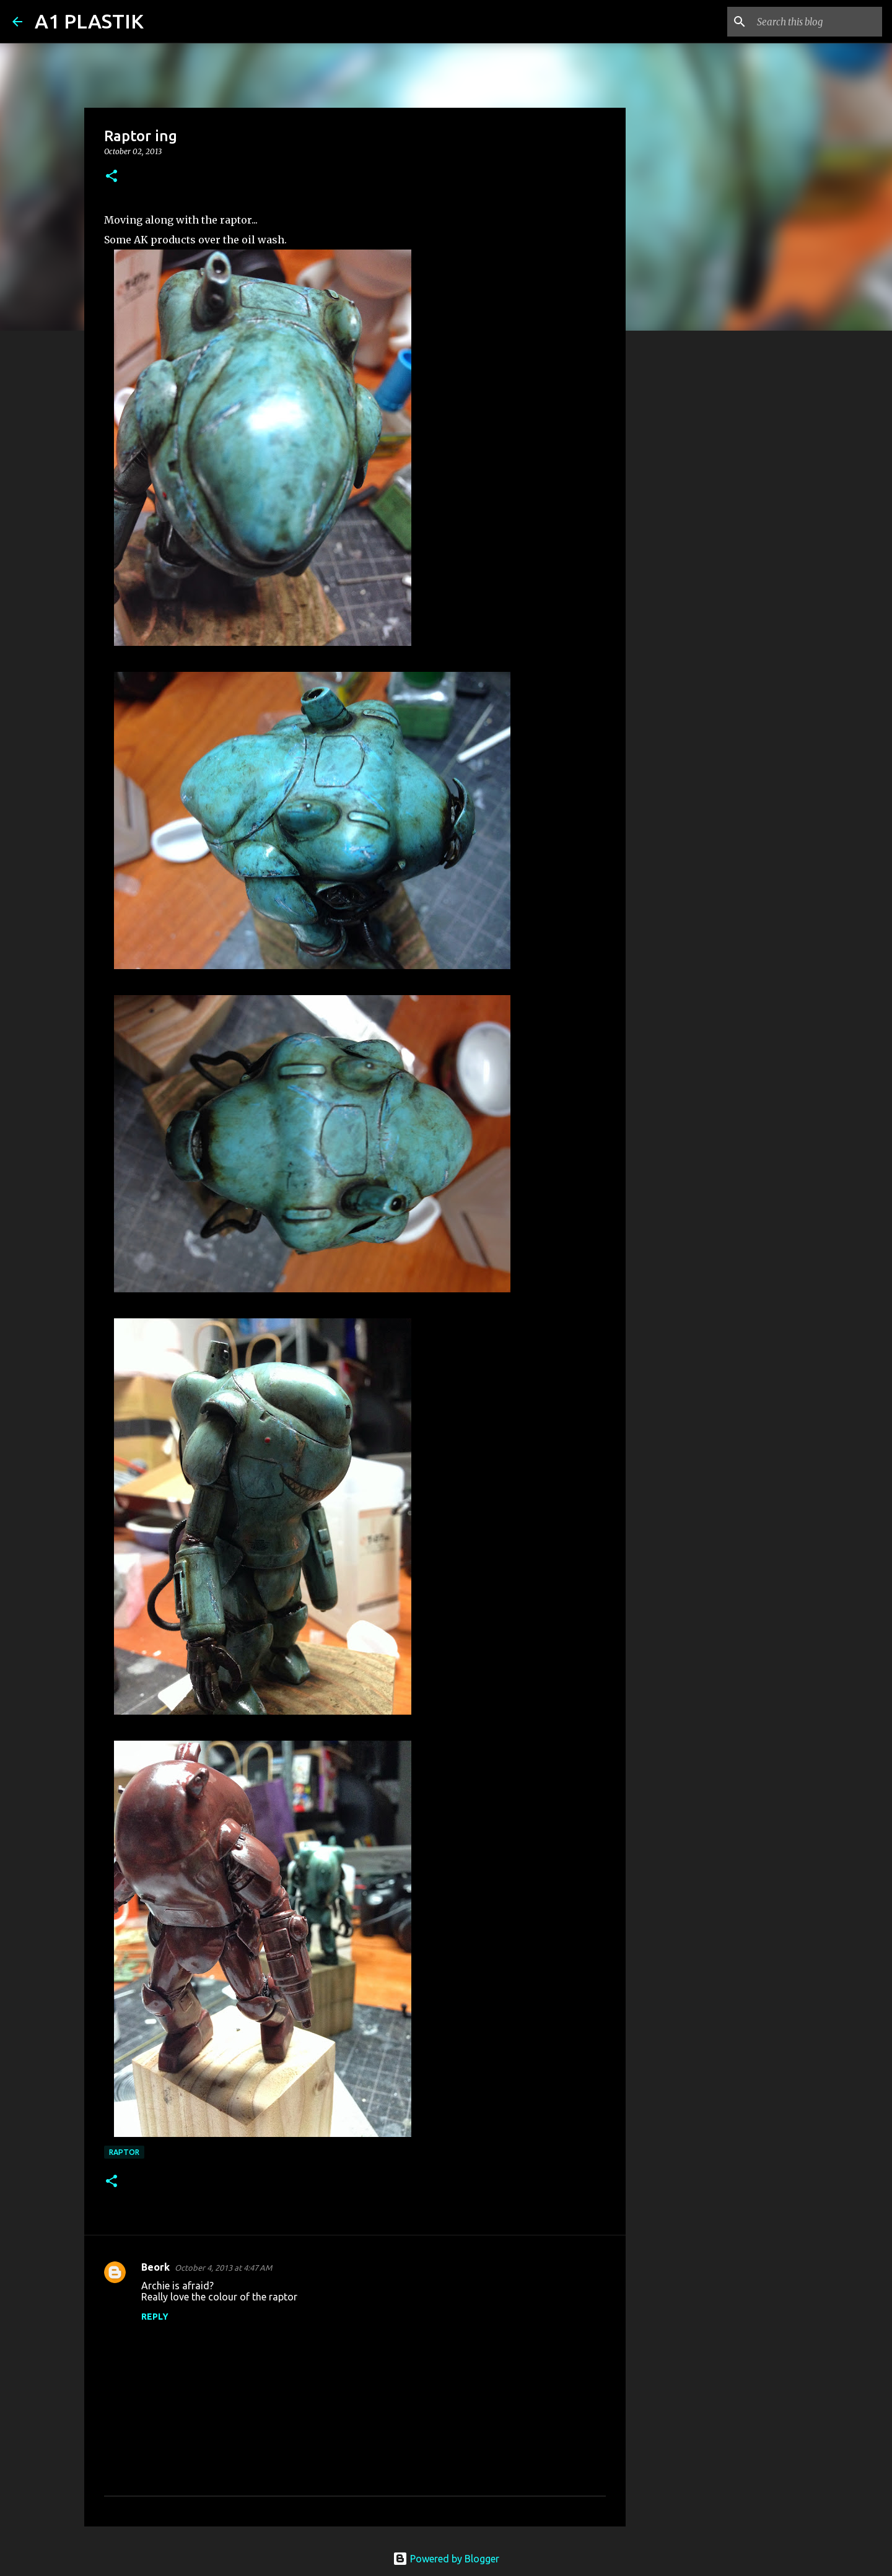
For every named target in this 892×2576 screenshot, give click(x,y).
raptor (124, 2152)
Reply (154, 2316)
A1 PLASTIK (89, 21)
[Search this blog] (817, 22)
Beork (155, 2267)
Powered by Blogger (446, 2558)
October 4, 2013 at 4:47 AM (223, 2267)
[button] (111, 176)
